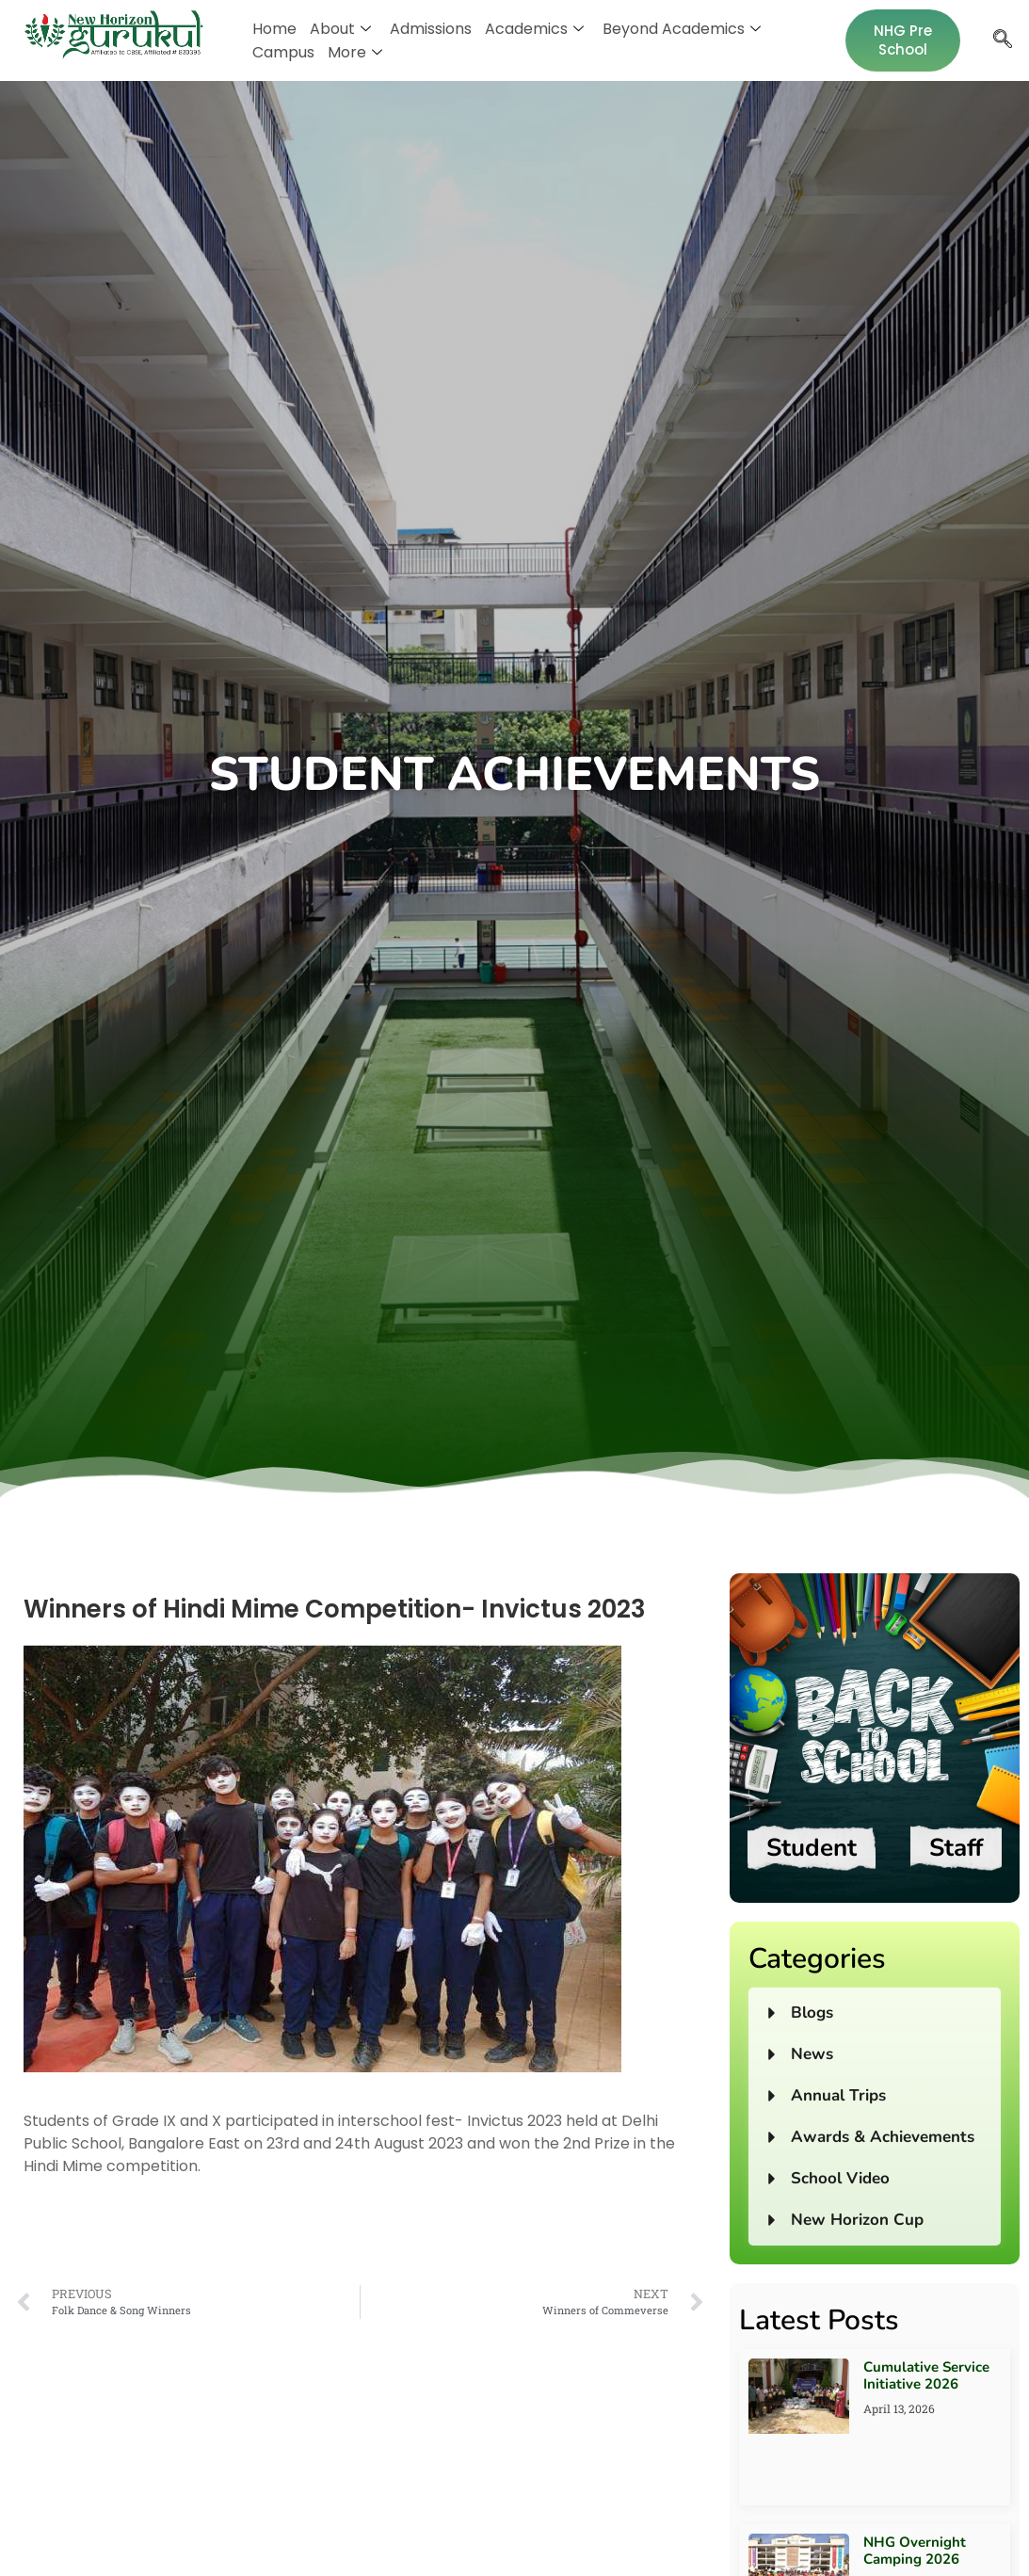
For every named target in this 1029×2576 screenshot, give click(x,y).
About (340, 29)
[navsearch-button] (1002, 40)
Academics (534, 29)
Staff (956, 1847)
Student (811, 1847)
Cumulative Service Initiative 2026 (926, 2375)
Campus (283, 52)
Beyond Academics (682, 29)
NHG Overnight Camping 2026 (914, 2550)
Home (274, 29)
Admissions (431, 29)
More (355, 52)
